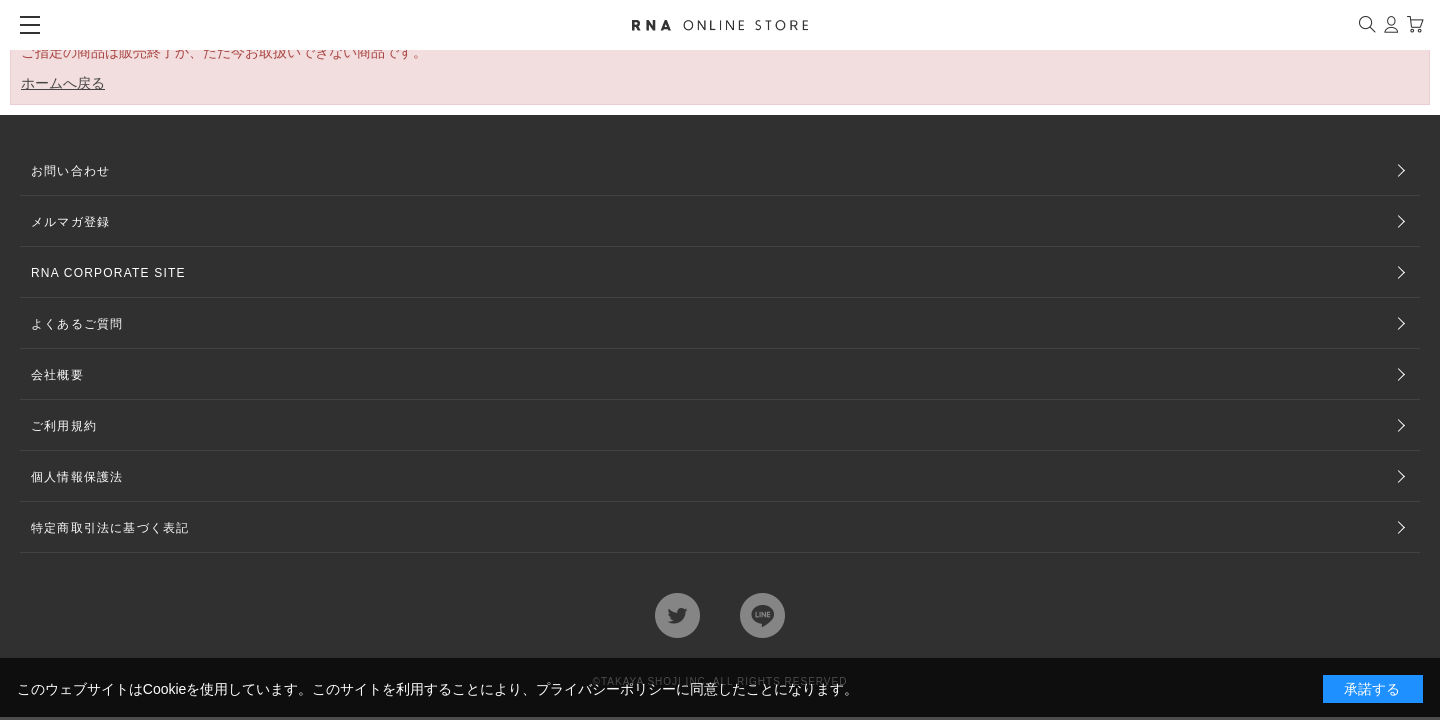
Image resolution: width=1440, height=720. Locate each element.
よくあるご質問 (77, 324)
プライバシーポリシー (606, 689)
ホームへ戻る (63, 83)
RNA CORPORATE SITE (108, 273)
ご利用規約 (64, 426)
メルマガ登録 (70, 222)
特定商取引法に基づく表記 (110, 528)
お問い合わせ (70, 171)
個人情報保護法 (77, 477)
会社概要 (57, 375)
